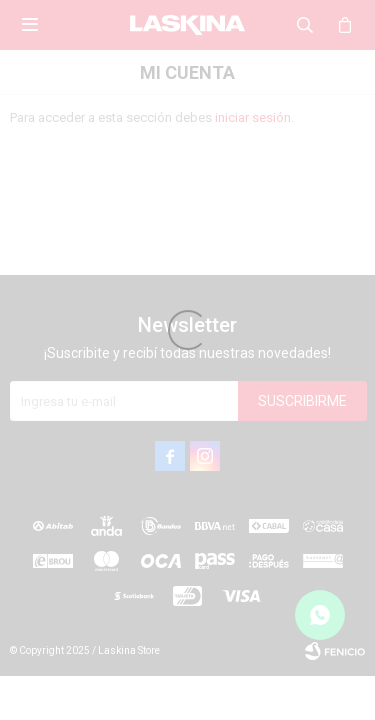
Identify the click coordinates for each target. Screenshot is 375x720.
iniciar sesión (253, 117)
